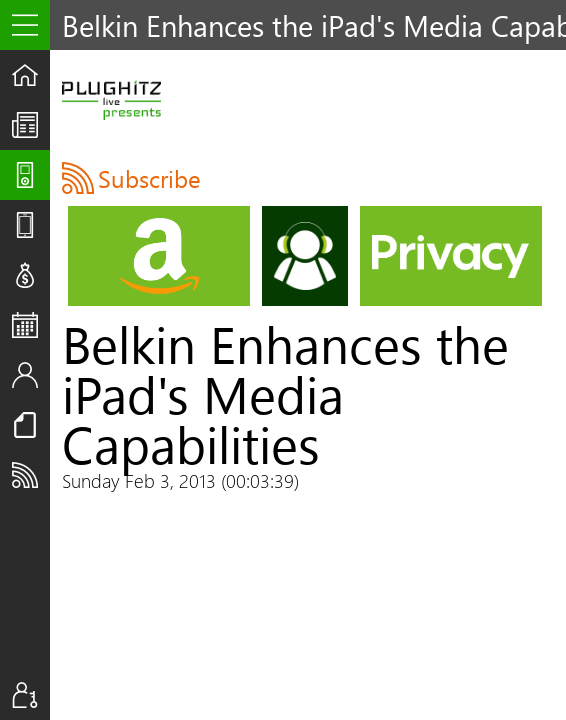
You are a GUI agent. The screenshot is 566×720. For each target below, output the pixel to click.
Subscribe (31, 475)
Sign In (31, 695)
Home (31, 75)
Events (31, 325)
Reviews (31, 225)
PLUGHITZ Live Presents (111, 100)
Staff (31, 375)
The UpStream (31, 125)
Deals (31, 275)
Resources (31, 425)
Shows (31, 175)
